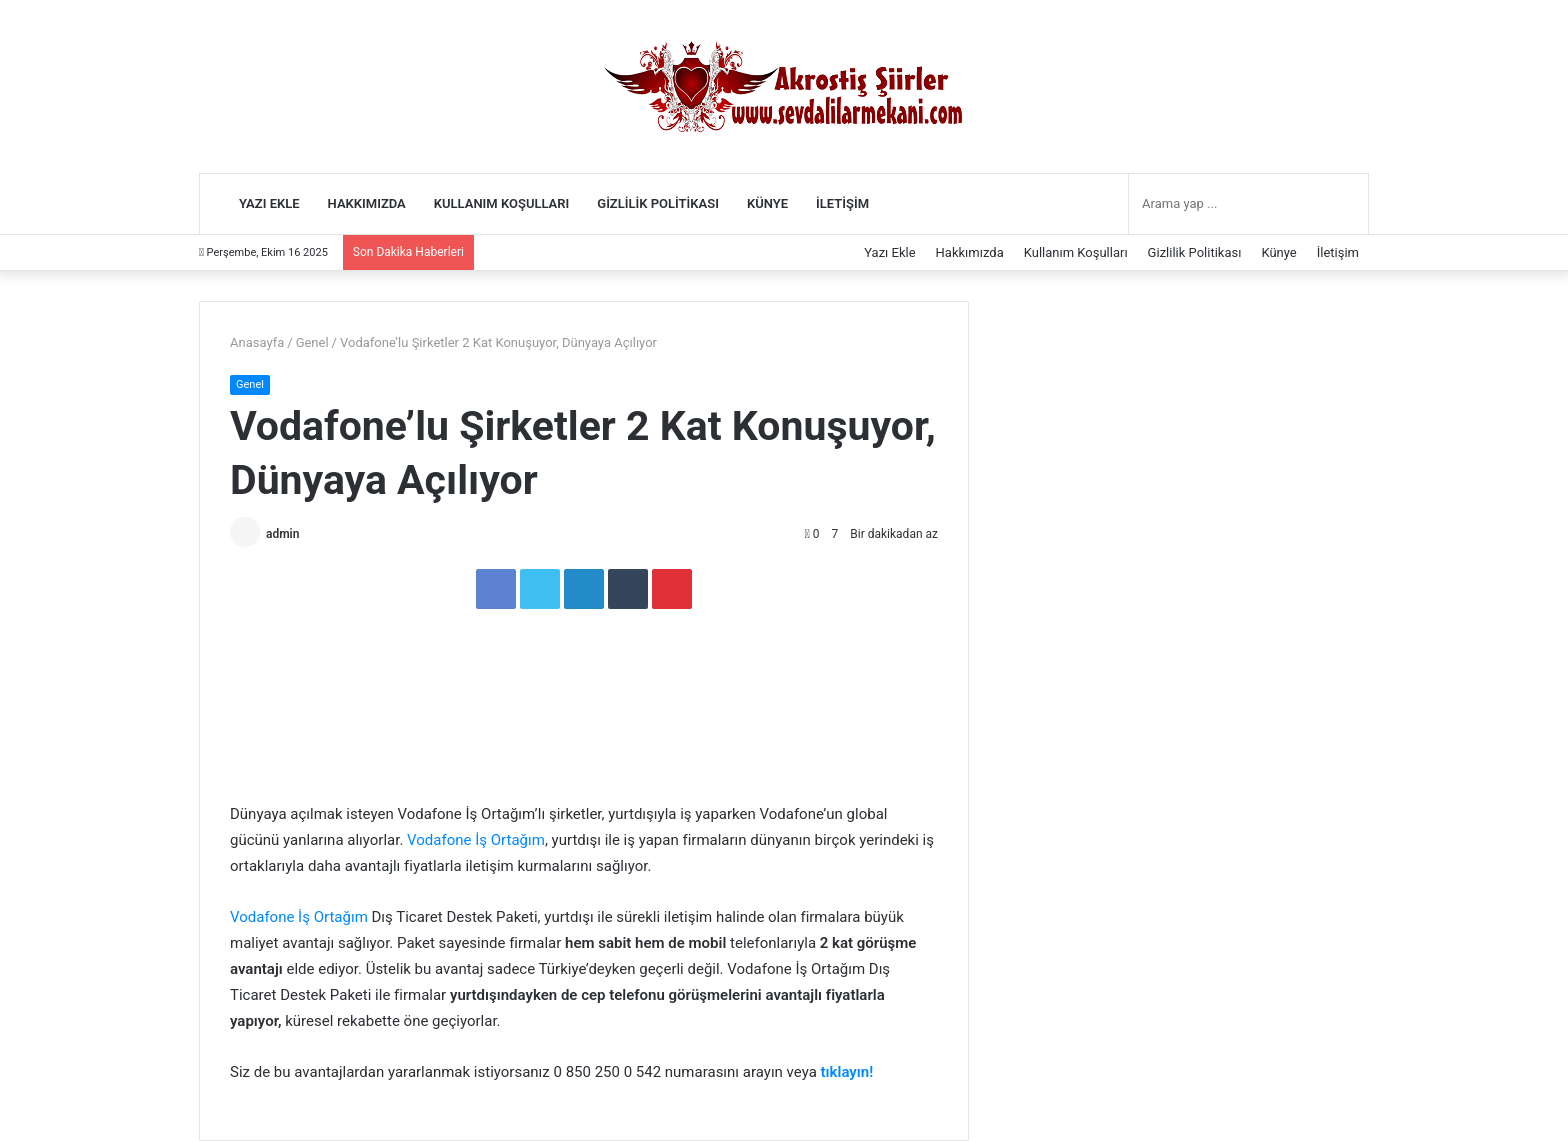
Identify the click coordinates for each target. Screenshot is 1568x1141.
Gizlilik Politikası (658, 203)
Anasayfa (257, 342)
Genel (312, 342)
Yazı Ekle (269, 203)
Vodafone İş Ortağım (476, 840)
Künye (767, 203)
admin (282, 534)
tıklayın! (847, 1072)
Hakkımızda (367, 203)
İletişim (842, 203)
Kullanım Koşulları (502, 203)
